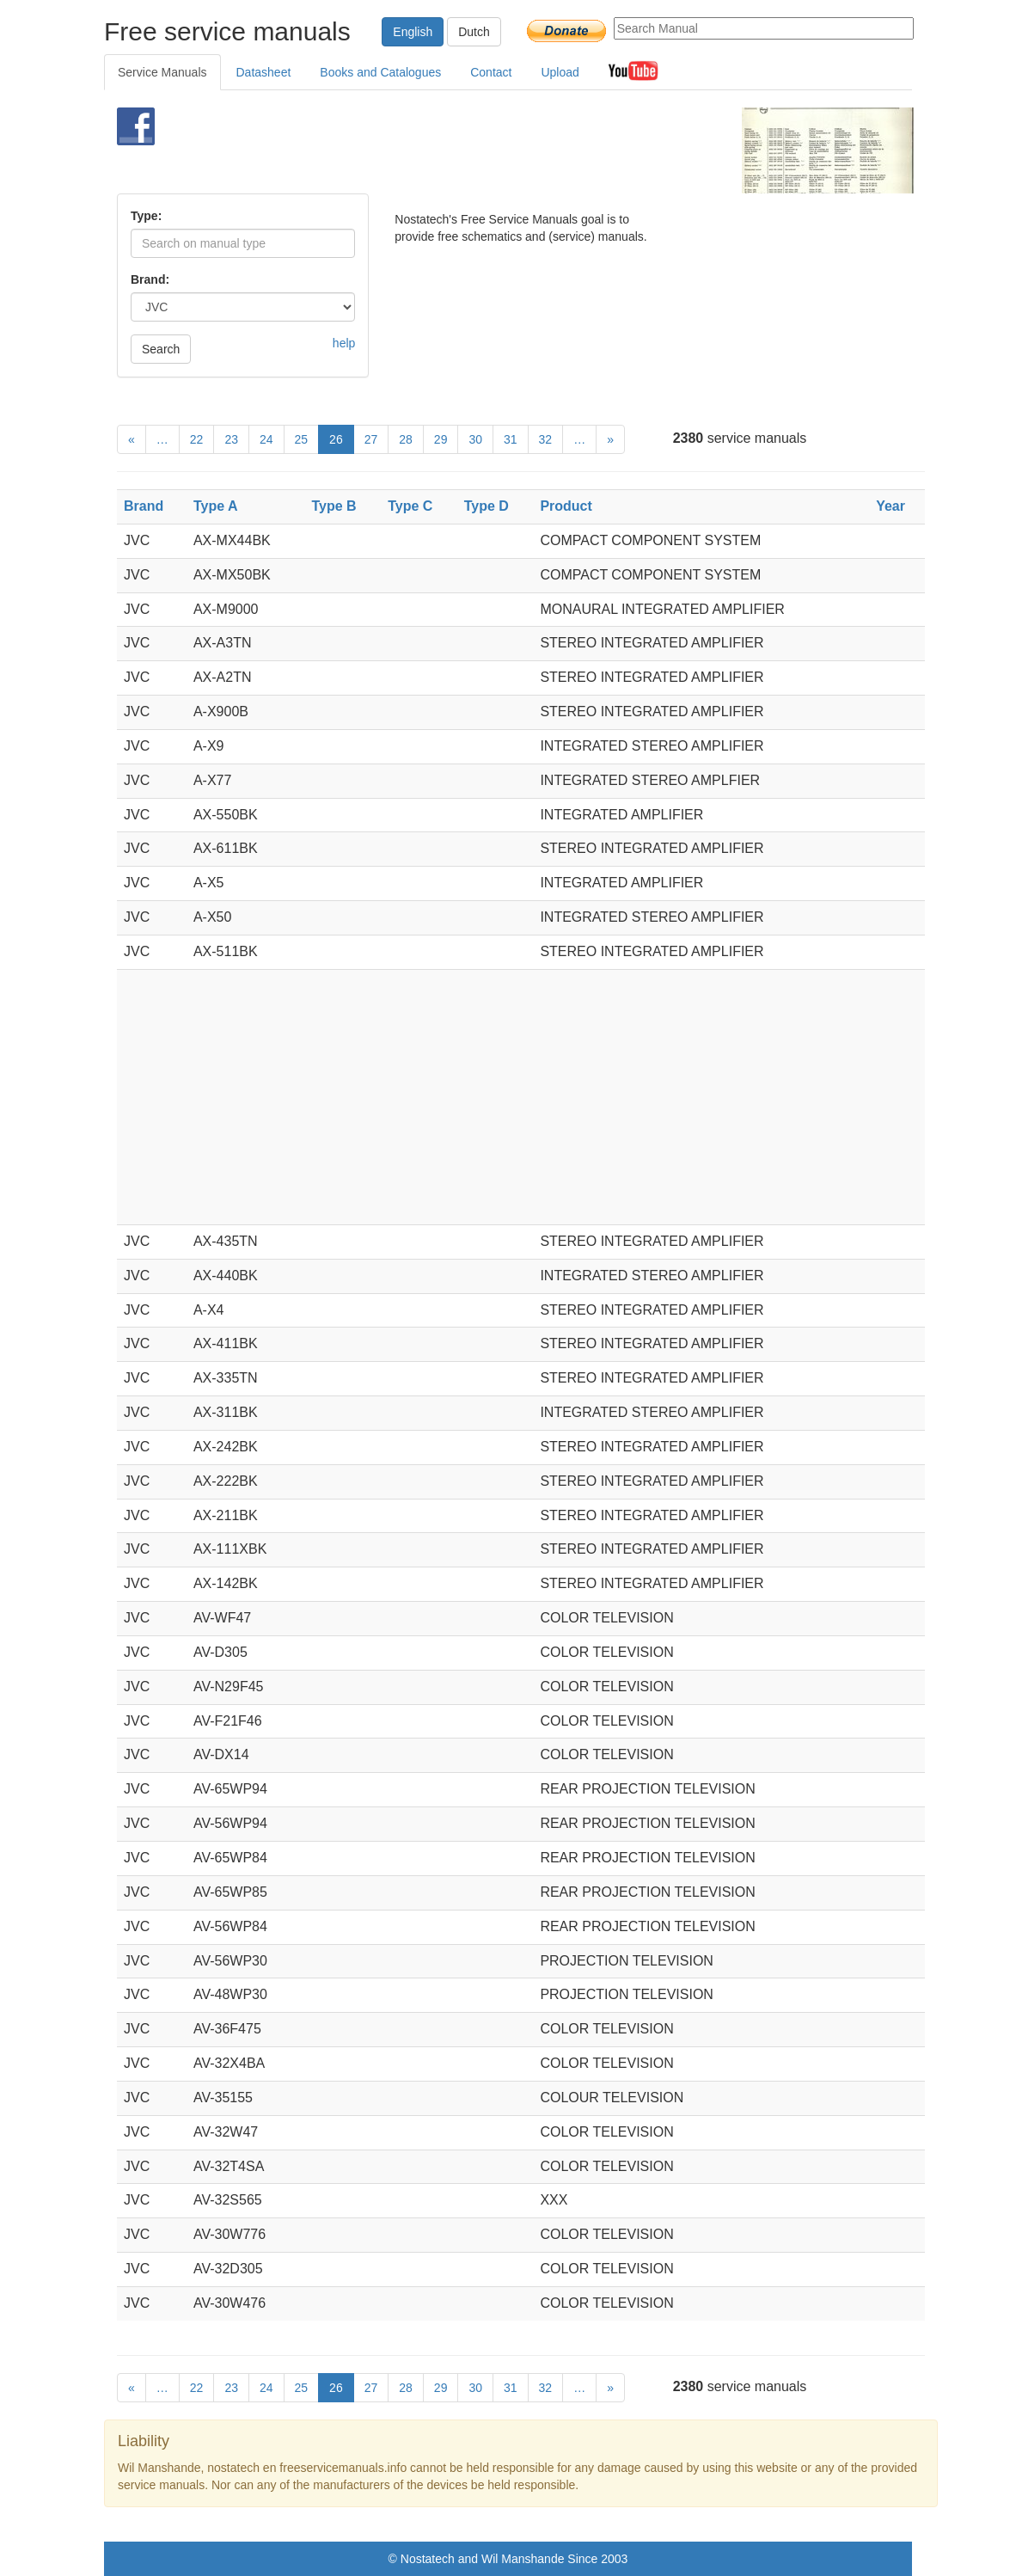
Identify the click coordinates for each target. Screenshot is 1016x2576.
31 (510, 439)
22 (197, 439)
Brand (143, 506)
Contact (490, 72)
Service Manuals (162, 72)
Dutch (474, 32)
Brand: (150, 279)
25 (302, 439)
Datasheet (263, 72)
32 (546, 439)
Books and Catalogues (380, 72)
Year (890, 506)
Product (565, 506)
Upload (559, 72)
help (344, 343)
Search (161, 349)
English (412, 32)
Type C (410, 506)
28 (406, 439)
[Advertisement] (486, 150)
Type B (334, 506)
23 (231, 439)
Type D (486, 506)
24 (266, 439)
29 (441, 439)
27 (371, 439)
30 (475, 439)
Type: (146, 216)
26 (336, 439)
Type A (215, 506)
